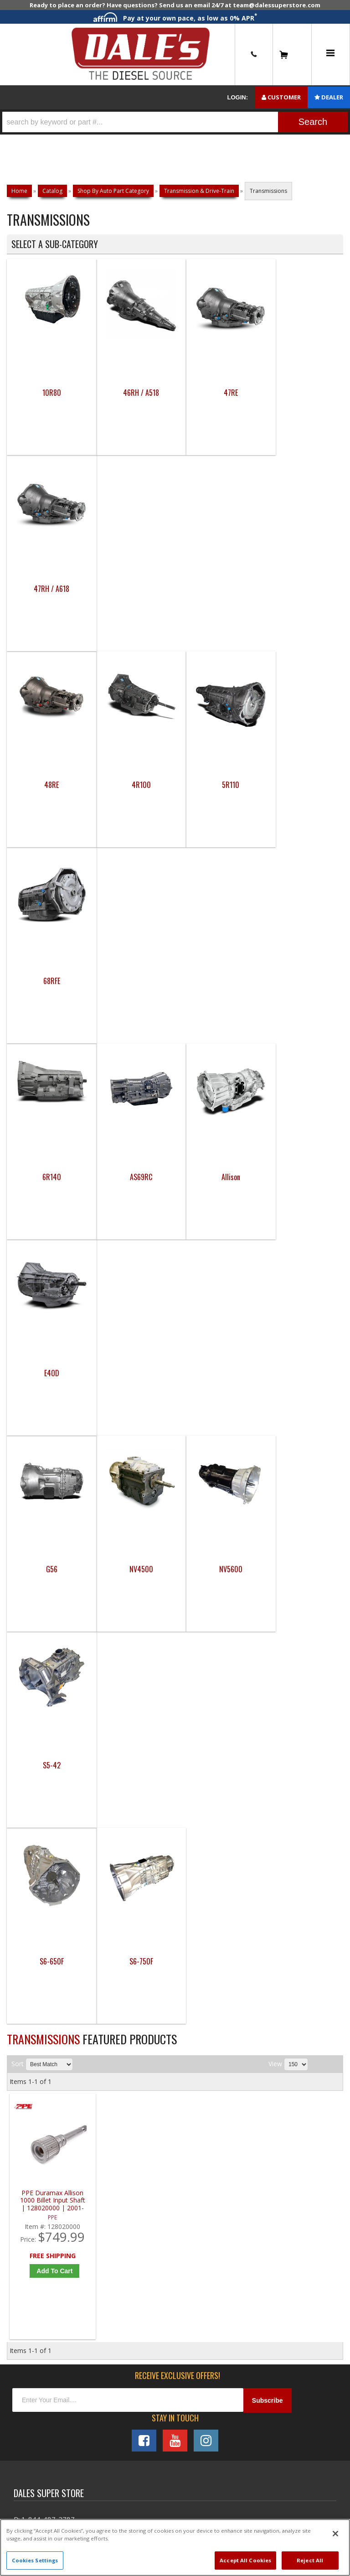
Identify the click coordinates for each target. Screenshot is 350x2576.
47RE (217, 392)
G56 (49, 980)
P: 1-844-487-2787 (44, 1735)
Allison (217, 784)
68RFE (301, 588)
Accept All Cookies (245, 2560)
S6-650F (49, 1176)
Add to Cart (54, 1486)
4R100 (133, 588)
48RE (48, 588)
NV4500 (133, 980)
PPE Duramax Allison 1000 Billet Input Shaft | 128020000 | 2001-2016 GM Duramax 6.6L (51, 1416)
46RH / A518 (133, 392)
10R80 (49, 392)
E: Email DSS (32, 1766)
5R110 (217, 588)
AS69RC (133, 784)
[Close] (335, 2534)
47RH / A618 (301, 392)
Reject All (310, 2560)
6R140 (49, 784)
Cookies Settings (35, 2560)
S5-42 (301, 980)
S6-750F (133, 1176)
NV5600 (217, 980)
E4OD (301, 784)
